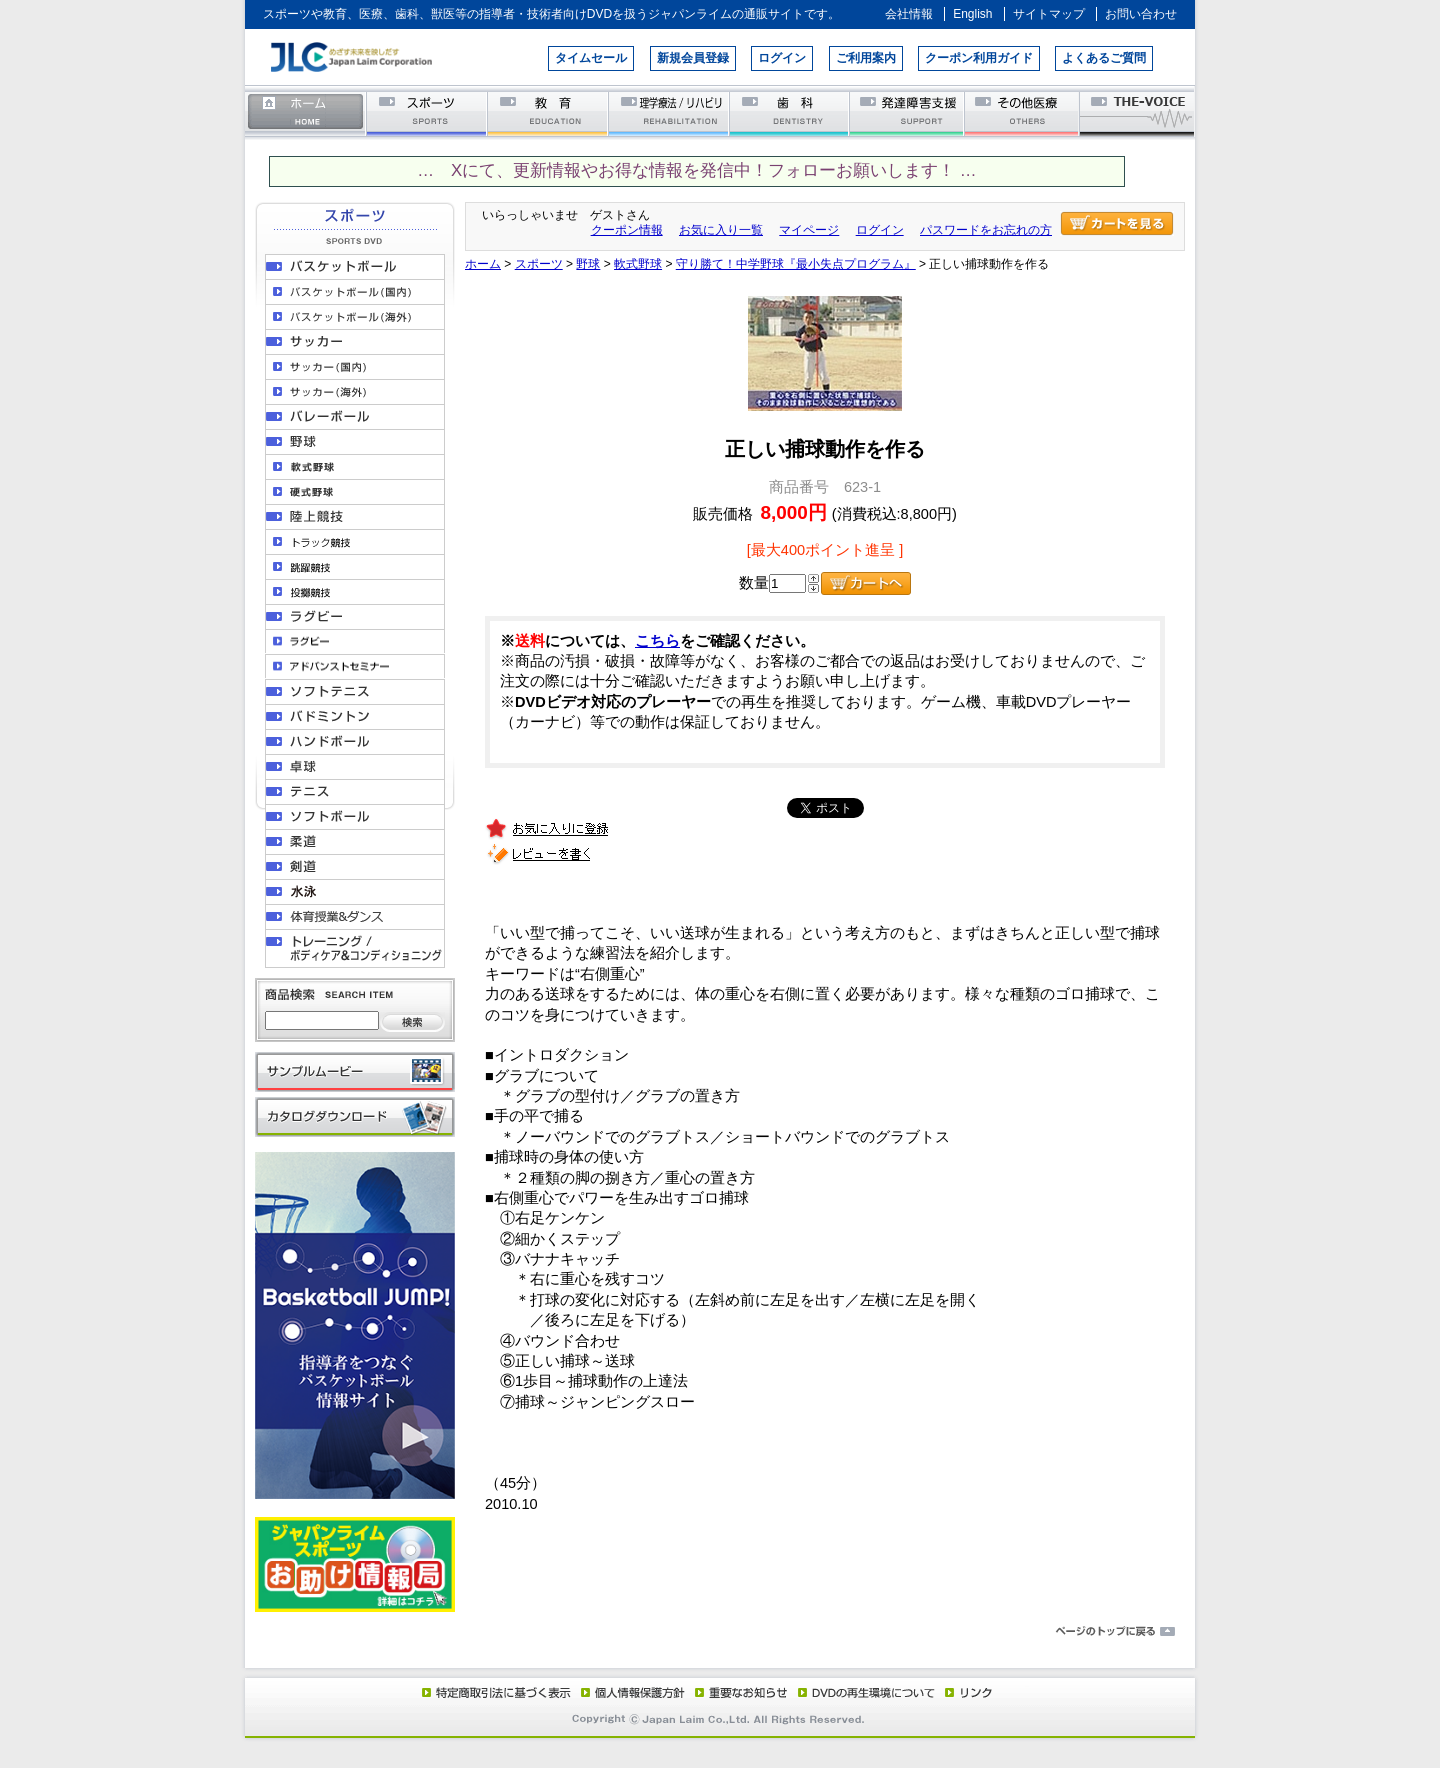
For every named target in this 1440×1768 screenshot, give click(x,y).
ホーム (306, 112)
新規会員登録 (693, 58)
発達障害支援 (908, 112)
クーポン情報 (627, 230)
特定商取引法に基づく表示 (495, 1692)
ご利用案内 (866, 58)
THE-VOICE (1138, 112)
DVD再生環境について (868, 1692)
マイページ (809, 230)
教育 (548, 112)
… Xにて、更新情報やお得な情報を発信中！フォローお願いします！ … (696, 170)
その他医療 (1023, 112)
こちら (657, 641)
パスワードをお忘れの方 (986, 230)
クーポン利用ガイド (979, 58)
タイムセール (591, 58)
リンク (967, 1692)
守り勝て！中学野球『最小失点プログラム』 (796, 264)
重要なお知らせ (737, 1692)
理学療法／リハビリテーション (669, 112)
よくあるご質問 (1104, 58)
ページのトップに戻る (720, 1632)
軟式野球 (638, 264)
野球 (588, 264)
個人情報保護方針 (630, 1692)
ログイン (782, 58)
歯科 (790, 112)
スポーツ (427, 112)
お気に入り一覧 (721, 230)
